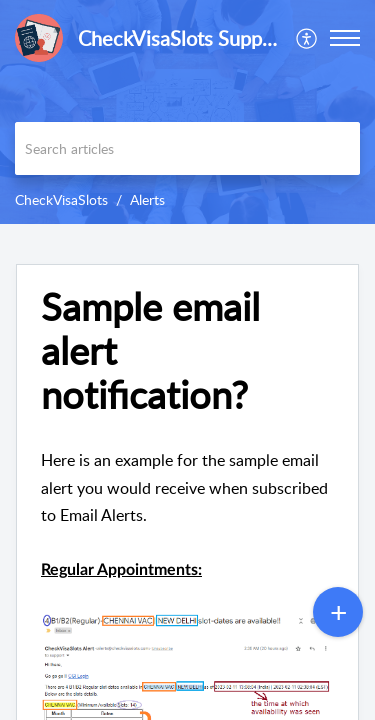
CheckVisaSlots (61, 199)
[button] (345, 38)
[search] (187, 148)
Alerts (147, 199)
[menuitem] (307, 38)
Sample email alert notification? (150, 350)
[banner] (187, 112)
